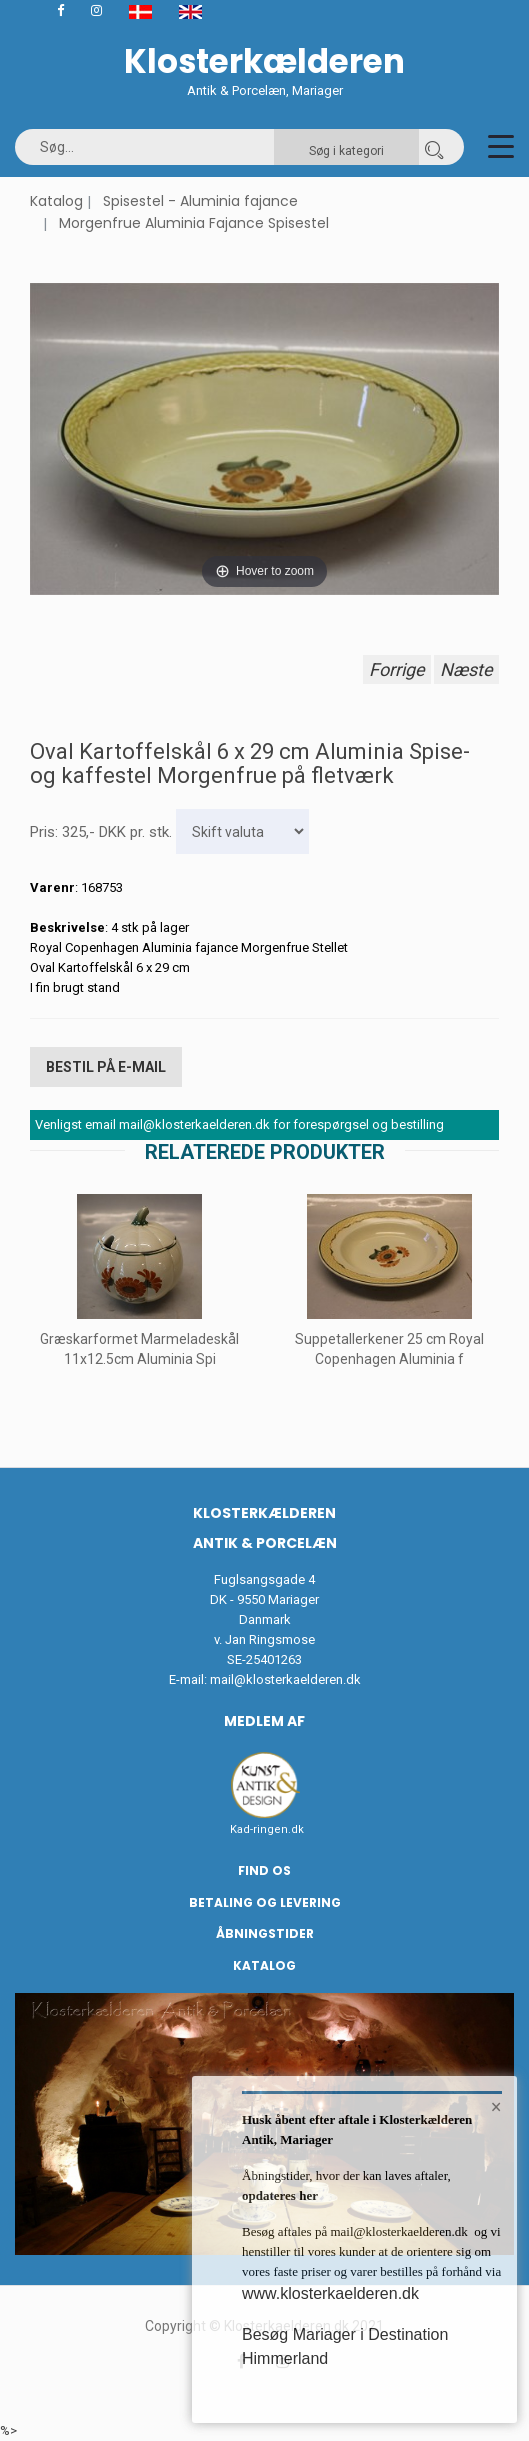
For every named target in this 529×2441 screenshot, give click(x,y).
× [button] (496, 2107)
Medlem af (264, 1721)
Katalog (56, 201)
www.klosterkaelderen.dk (330, 2293)
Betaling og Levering (265, 1902)
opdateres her (280, 2195)
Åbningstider (265, 1933)
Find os (264, 1870)
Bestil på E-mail (106, 1067)
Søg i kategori (346, 151)
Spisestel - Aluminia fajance (200, 201)
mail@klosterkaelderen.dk (285, 1679)
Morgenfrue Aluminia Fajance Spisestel (194, 223)
